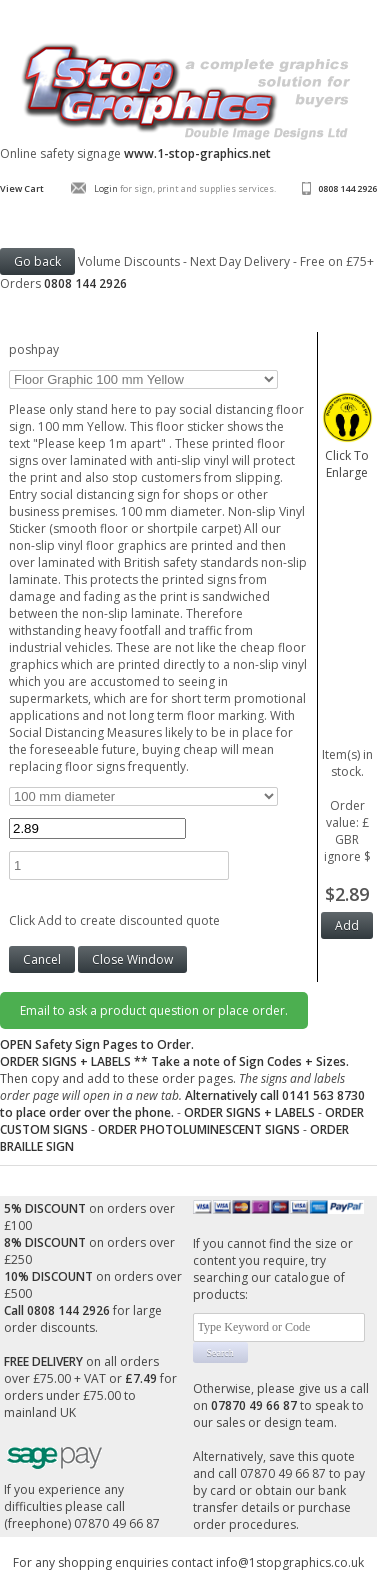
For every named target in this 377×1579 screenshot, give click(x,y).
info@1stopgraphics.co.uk (290, 1562)
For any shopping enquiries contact (114, 1562)
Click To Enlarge (347, 455)
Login (106, 188)
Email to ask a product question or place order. (154, 1010)
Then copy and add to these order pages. (182, 1087)
